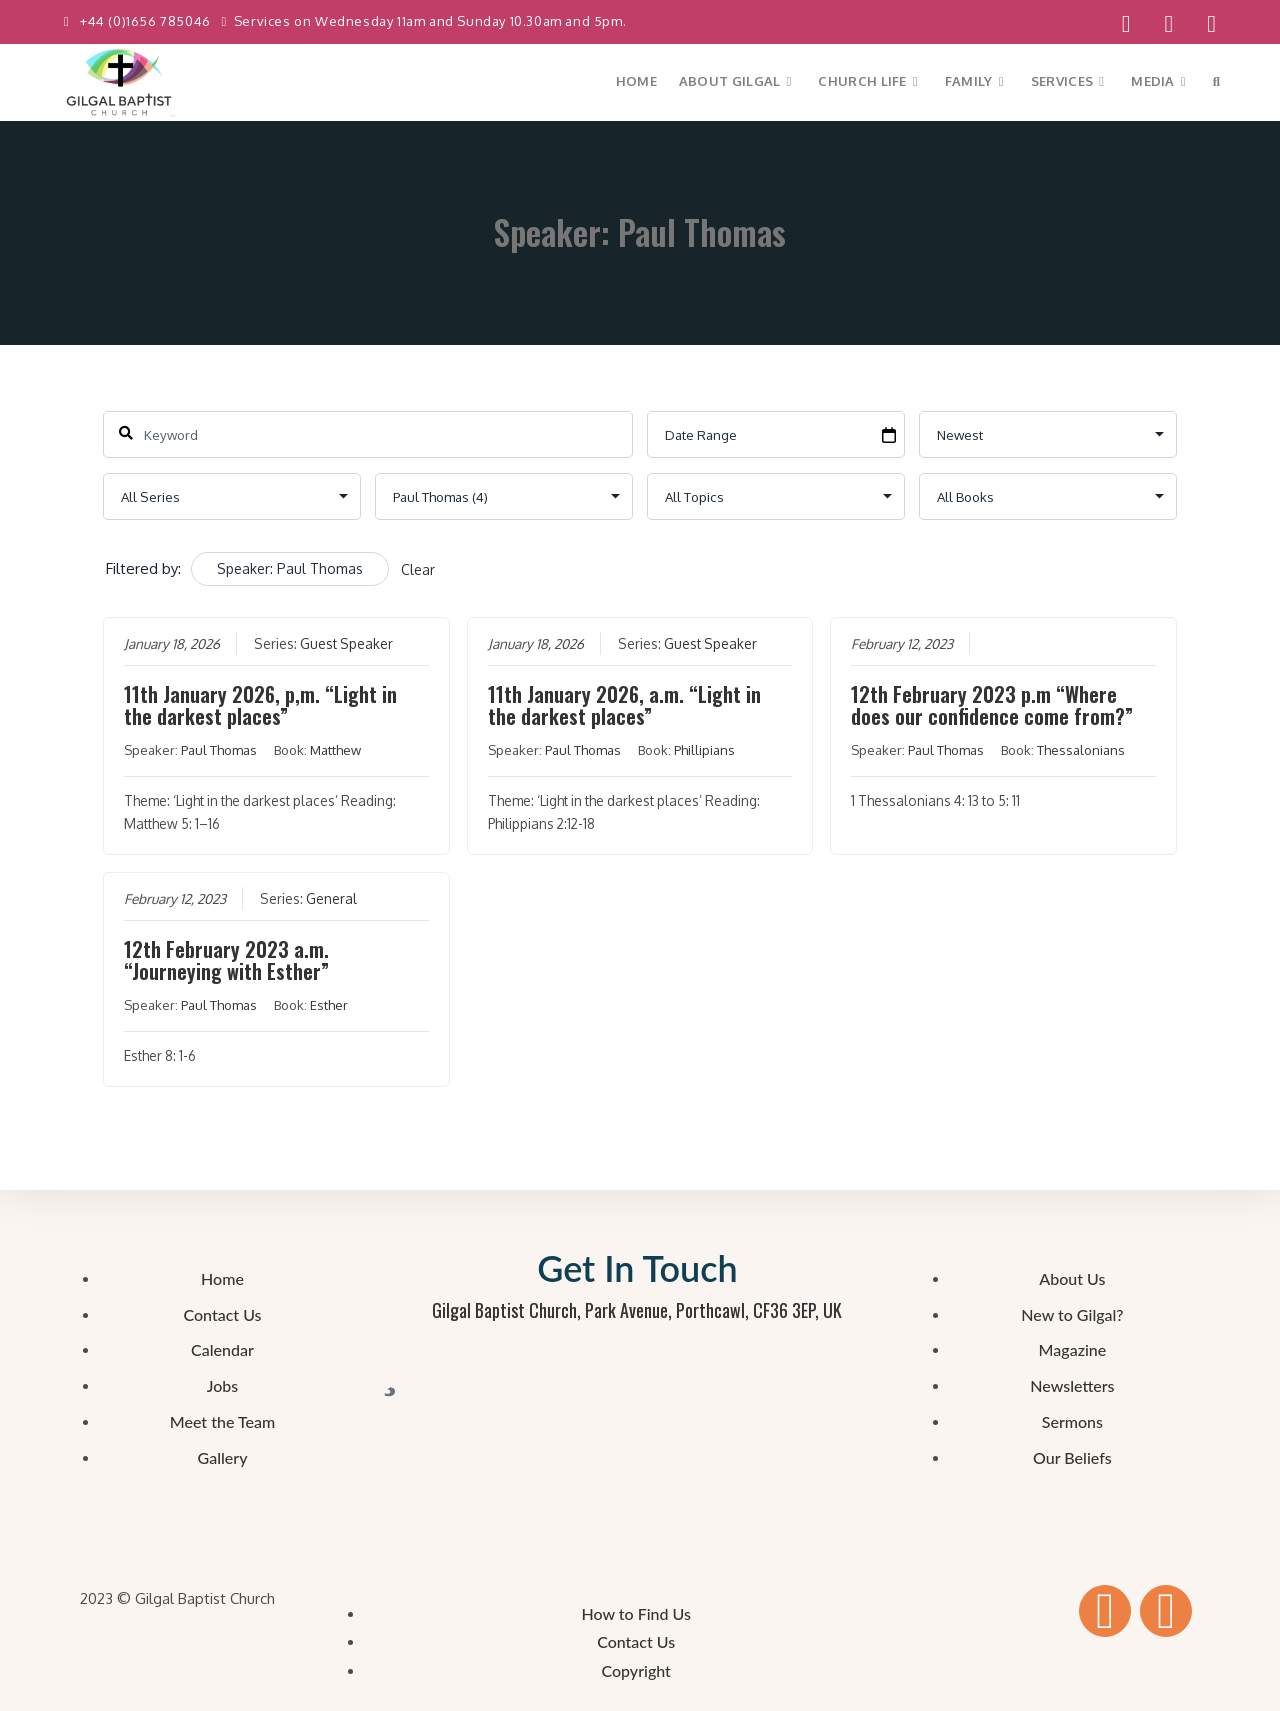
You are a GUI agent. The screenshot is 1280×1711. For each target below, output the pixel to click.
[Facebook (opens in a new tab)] (1126, 24)
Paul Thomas (219, 750)
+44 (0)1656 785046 (147, 21)
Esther (329, 1005)
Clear (418, 569)
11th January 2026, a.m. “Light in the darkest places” (623, 705)
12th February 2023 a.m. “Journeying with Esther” (226, 960)
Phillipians (703, 750)
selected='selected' (504, 496)
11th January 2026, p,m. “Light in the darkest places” (260, 705)
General (331, 898)
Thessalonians (1081, 750)
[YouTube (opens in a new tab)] (1168, 24)
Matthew (335, 750)
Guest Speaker (346, 643)
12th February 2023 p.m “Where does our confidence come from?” (992, 705)
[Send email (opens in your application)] (1203, 24)
